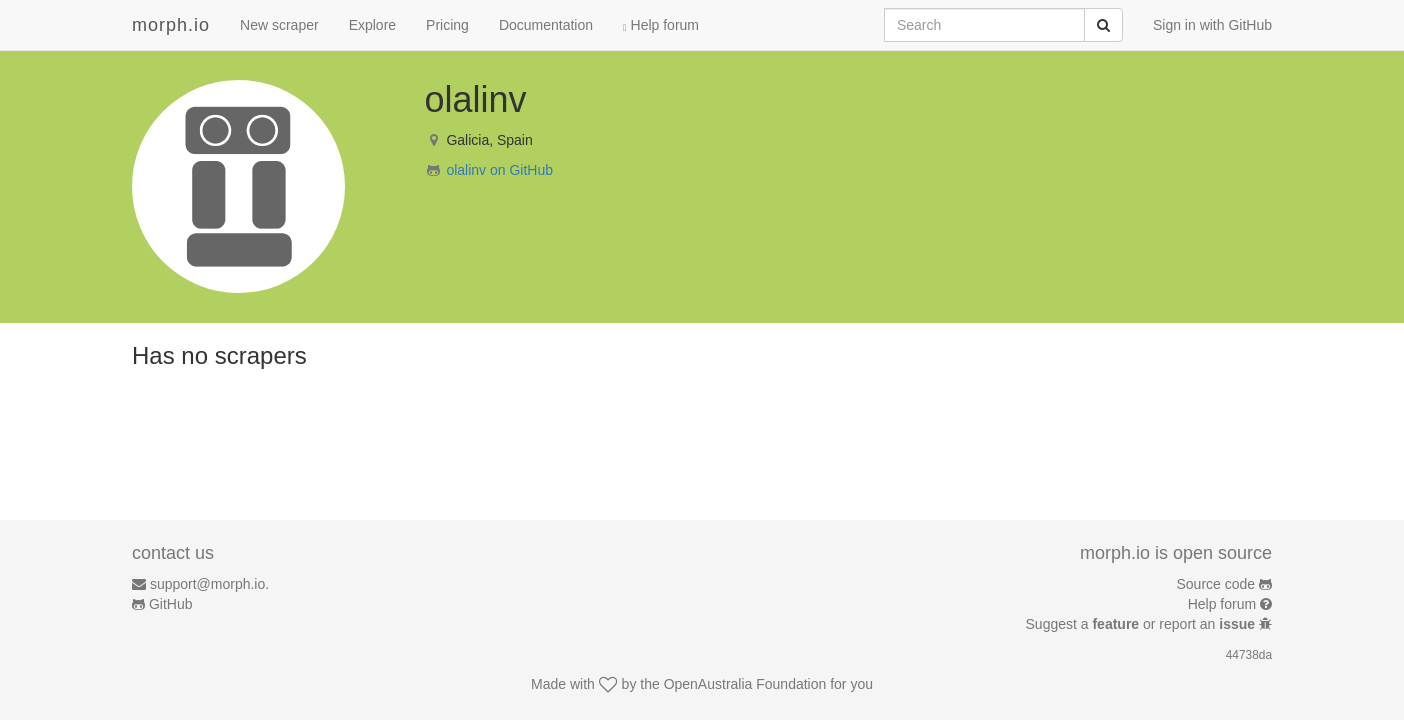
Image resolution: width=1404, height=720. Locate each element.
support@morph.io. (209, 584)
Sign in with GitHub (1212, 25)
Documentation (546, 25)
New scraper (279, 25)
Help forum (661, 25)
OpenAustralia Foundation (745, 684)
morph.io (171, 25)
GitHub (171, 604)
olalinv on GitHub (499, 170)
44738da (1249, 655)
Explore (372, 25)
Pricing (447, 25)
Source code (1216, 584)
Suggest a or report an (1142, 624)
